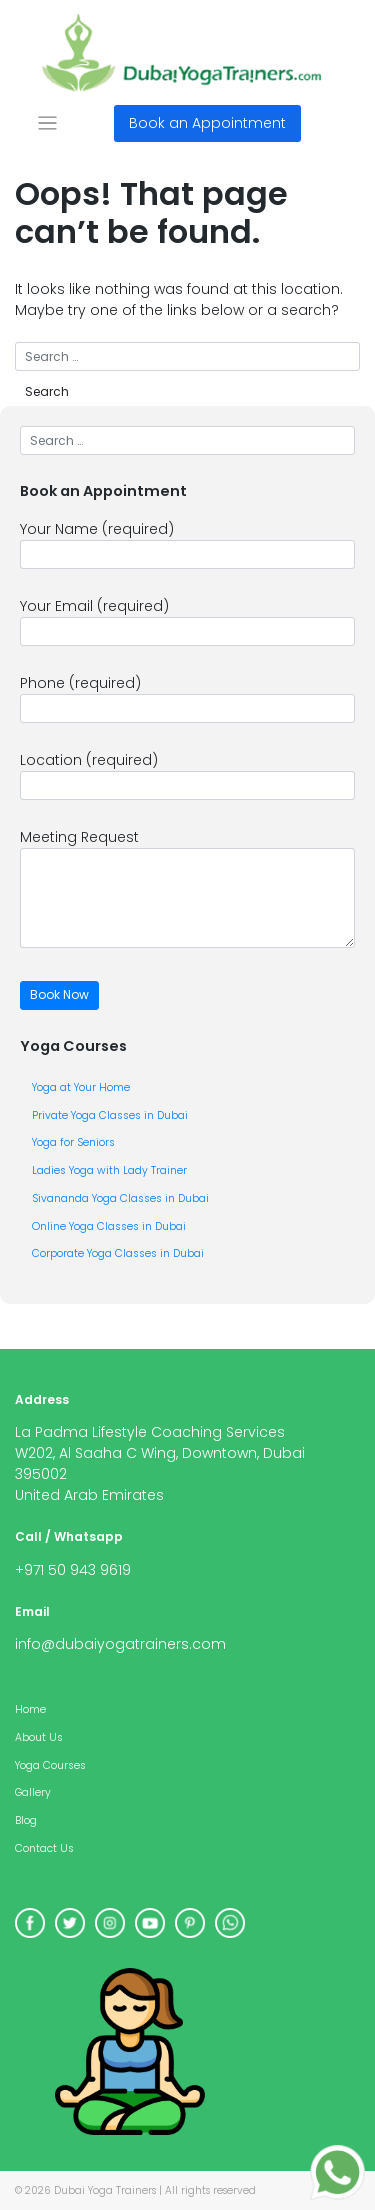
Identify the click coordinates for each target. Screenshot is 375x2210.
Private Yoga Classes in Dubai (110, 1115)
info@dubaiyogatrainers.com (120, 1644)
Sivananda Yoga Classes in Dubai (120, 1198)
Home (30, 1709)
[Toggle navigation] (47, 123)
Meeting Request (187, 887)
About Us (39, 1737)
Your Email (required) (187, 621)
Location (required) (187, 775)
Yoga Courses (50, 1765)
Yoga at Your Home (81, 1087)
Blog (26, 1820)
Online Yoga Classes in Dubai (109, 1226)
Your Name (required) (187, 544)
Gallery (33, 1792)
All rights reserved (210, 2190)
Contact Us (44, 1848)
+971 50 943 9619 (73, 1570)
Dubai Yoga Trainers (105, 2190)
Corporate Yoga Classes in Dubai (118, 1253)
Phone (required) (187, 698)
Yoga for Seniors (73, 1142)
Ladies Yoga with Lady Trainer (109, 1170)
